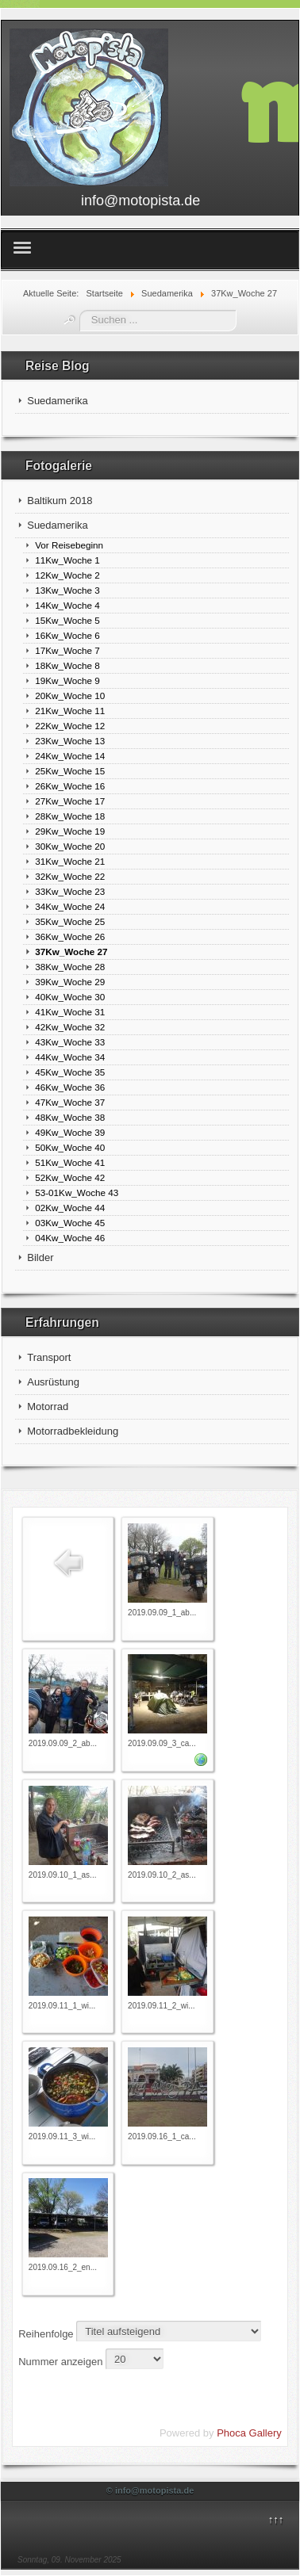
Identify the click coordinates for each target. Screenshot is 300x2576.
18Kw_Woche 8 (67, 665)
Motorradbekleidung (72, 1431)
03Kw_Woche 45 (70, 1222)
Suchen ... (79, 310)
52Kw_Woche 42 (70, 1177)
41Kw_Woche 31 (70, 1012)
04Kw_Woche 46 (70, 1238)
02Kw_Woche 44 (70, 1207)
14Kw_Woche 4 (67, 605)
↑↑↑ (276, 2519)
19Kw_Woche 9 (67, 680)
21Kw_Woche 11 (70, 710)
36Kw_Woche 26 (70, 936)
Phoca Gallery (249, 2433)
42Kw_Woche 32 (70, 1027)
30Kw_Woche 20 (70, 846)
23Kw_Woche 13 (70, 741)
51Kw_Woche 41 (70, 1162)
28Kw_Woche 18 (70, 816)
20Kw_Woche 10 (70, 695)
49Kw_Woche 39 (70, 1132)
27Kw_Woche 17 (70, 801)
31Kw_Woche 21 (70, 861)
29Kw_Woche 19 (70, 831)
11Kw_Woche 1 (67, 560)
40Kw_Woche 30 (70, 997)
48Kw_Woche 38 (70, 1117)
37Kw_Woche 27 (71, 951)
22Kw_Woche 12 (70, 725)
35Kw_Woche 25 (70, 921)
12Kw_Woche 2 (67, 575)
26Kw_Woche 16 (70, 786)
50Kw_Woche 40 (70, 1147)
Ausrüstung (53, 1382)
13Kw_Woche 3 (67, 590)
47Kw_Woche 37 (70, 1102)
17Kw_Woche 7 (67, 650)
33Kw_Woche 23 (70, 891)
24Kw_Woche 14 (70, 756)
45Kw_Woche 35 (70, 1072)
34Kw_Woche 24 (70, 906)
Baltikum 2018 (59, 500)
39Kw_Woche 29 (70, 982)
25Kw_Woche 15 (70, 771)
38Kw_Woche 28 (70, 966)
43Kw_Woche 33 (70, 1042)
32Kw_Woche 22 (70, 876)
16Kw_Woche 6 (67, 635)
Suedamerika (57, 401)
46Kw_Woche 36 (70, 1087)
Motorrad (47, 1406)
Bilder (40, 1257)
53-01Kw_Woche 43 (76, 1192)
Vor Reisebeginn (69, 545)
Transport (49, 1357)
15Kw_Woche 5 (67, 620)
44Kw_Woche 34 (70, 1057)
